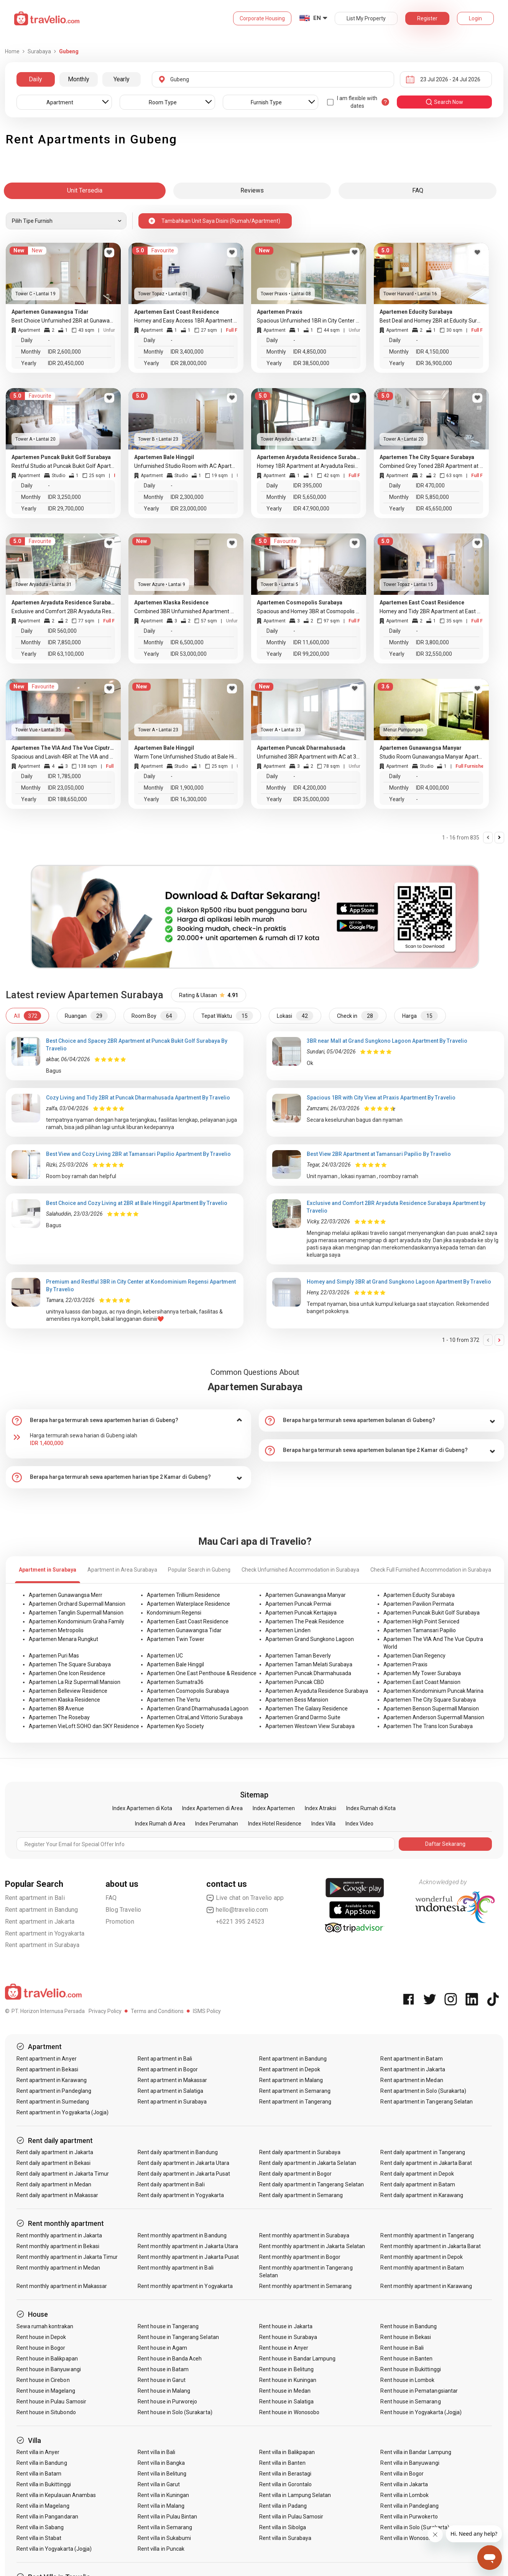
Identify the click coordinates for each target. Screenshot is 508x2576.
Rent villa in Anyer (38, 2452)
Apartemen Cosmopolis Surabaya (188, 1691)
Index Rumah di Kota (371, 1808)
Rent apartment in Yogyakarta (45, 1933)
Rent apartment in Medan (411, 2080)
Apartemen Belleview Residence (68, 1691)
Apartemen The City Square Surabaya (429, 1700)
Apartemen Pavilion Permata (418, 1604)
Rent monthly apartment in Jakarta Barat (430, 2246)
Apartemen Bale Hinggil (175, 1664)
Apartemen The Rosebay (59, 1717)
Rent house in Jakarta (285, 2326)
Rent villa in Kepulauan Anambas (56, 2495)
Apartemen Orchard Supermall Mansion (77, 1604)
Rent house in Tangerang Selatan (178, 2337)
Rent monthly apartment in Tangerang (427, 2235)
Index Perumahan (216, 1823)
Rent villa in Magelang (42, 2506)
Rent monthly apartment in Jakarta (59, 2235)
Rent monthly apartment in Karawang (426, 2286)
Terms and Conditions (157, 2011)
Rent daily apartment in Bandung (178, 2152)
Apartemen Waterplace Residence (188, 1604)
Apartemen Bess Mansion (296, 1700)
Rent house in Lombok (407, 2380)
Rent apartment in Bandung (41, 1909)
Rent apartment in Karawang (51, 2080)
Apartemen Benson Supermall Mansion (431, 1708)
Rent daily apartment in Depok (417, 2174)
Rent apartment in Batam (411, 2059)
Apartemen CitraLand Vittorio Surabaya (195, 1717)
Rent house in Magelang (45, 2391)
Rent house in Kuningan (287, 2380)
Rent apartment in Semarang (294, 2091)
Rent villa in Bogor (402, 2474)
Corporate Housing (262, 18)
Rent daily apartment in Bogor (295, 2174)
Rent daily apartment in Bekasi (53, 2163)
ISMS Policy (207, 2011)
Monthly (78, 79)
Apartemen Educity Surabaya (419, 1595)
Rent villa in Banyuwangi (409, 2463)
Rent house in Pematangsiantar (418, 2391)
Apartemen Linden (288, 1630)
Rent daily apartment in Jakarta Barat (426, 2163)
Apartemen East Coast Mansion (421, 1682)
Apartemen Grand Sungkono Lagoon (309, 1639)
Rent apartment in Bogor (168, 2069)
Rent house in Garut (162, 2380)
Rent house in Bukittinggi (410, 2369)
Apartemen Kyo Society (175, 1726)
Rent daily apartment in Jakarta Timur (62, 2174)
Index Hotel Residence (274, 1823)
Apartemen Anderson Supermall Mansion (433, 1717)
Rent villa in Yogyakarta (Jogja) (54, 2549)
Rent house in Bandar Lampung (297, 2358)
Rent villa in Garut (159, 2484)
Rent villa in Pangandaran (47, 2516)
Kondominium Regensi (174, 1613)
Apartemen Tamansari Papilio (419, 1630)
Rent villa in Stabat (39, 2538)
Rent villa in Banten (282, 2463)
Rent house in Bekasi (405, 2337)
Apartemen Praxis (405, 1664)
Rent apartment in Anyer (46, 2059)
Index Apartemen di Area (212, 1808)
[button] (128, 1420)
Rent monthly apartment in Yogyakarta (185, 2286)
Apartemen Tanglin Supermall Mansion (76, 1613)
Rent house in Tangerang (168, 2326)
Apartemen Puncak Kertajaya (301, 1613)
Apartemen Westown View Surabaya (310, 1726)
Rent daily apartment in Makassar (57, 2195)
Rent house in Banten (406, 2358)
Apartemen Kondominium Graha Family (76, 1621)
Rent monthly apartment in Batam (422, 2268)
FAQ (111, 1897)
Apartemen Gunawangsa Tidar (184, 1630)
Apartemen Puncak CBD (294, 1682)
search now (444, 102)
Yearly (121, 79)
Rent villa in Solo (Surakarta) (414, 2527)
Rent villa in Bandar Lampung (415, 2452)
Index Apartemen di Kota (142, 1808)
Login (475, 18)
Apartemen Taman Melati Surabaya (308, 1664)
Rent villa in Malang (161, 2506)
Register (427, 18)
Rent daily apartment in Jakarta (55, 2152)
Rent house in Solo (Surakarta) (175, 2412)
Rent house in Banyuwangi (48, 2369)
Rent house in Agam (162, 2348)
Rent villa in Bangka (161, 2463)
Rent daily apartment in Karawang (421, 2195)
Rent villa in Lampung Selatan (295, 2495)
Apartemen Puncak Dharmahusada (308, 1673)
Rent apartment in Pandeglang (53, 2091)
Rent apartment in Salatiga (170, 2091)
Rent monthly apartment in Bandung (182, 2235)
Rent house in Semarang (410, 2401)
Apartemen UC (165, 1656)
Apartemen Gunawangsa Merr (65, 1595)
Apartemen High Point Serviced (421, 1621)
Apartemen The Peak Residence (304, 1621)
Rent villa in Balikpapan (287, 2452)
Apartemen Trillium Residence (183, 1595)
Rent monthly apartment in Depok (421, 2257)
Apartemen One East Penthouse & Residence (201, 1673)
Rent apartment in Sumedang (52, 2102)
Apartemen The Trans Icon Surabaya (428, 1726)
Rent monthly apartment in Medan (58, 2268)
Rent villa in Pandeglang (409, 2506)
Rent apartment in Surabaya (42, 1945)
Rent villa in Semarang (165, 2527)
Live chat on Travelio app (245, 1898)
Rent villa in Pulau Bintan (167, 2516)
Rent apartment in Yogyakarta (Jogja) (62, 2112)
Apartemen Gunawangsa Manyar (305, 1595)
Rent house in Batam (163, 2369)
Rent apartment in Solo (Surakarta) (423, 2091)
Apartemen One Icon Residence (67, 1673)
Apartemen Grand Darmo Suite (302, 1717)
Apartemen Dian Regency (414, 1656)
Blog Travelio (123, 1909)
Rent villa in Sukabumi (164, 2538)
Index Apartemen (274, 1808)
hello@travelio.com (237, 1910)
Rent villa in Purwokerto (408, 2516)
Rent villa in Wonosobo (407, 2538)
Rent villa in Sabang (40, 2527)
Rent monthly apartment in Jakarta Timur (67, 2257)
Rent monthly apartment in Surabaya (304, 2235)
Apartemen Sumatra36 (175, 1682)
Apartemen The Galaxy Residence (306, 1708)
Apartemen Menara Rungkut (63, 1639)
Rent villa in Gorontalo (285, 2484)
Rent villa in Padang (283, 2506)
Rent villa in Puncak (161, 2549)
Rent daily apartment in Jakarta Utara (183, 2163)
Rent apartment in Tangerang (295, 2102)
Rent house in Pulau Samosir (51, 2401)
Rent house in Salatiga (286, 2401)
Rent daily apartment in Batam (417, 2184)
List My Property (366, 18)
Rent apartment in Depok (289, 2069)
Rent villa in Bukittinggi (43, 2484)
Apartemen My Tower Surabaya (422, 1673)
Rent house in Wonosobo (289, 2412)
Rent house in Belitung (286, 2369)
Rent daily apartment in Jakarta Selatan (307, 2163)
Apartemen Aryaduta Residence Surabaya (316, 1691)
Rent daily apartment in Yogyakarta (181, 2195)
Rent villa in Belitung (162, 2474)
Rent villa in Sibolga (282, 2527)
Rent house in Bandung (408, 2326)
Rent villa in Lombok (404, 2495)
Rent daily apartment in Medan (53, 2184)
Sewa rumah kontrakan (45, 2326)
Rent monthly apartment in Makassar (61, 2286)
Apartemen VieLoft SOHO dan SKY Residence (84, 1726)
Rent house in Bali (402, 2348)
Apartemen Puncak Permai (298, 1604)
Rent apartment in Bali (35, 1897)
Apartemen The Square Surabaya (70, 1664)
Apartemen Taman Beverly (298, 1656)
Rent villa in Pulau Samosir (291, 2516)
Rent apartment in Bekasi (47, 2069)
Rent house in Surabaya (288, 2337)
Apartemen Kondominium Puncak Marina (433, 1691)
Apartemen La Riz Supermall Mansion (74, 1682)
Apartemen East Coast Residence (188, 1621)
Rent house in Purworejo (167, 2401)
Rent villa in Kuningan (163, 2495)
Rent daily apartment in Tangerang (422, 2152)
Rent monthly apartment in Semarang (305, 2286)
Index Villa (323, 1823)
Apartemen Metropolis (56, 1630)
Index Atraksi (320, 1808)
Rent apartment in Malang (291, 2080)
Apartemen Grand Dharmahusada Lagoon (197, 1708)
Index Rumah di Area (160, 1823)
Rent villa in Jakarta (404, 2484)
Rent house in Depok (41, 2337)
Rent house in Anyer (283, 2348)
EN (317, 18)
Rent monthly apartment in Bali (176, 2268)
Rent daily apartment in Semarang (301, 2195)
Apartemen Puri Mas (54, 1656)
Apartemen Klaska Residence (64, 1700)
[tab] (128, 1420)
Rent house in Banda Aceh (170, 2358)
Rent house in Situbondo (46, 2412)
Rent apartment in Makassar (172, 2080)
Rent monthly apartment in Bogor (300, 2257)
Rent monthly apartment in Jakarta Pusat (188, 2257)
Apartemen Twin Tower (175, 1639)
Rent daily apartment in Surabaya (300, 2152)
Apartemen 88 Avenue (56, 1708)
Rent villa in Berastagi (285, 2474)
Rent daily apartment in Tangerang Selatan (311, 2184)
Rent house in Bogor (41, 2348)
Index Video (359, 1823)
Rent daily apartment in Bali (171, 2184)
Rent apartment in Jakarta (40, 1921)
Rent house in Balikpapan (47, 2358)
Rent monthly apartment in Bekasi (58, 2246)
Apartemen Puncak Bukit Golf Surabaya (431, 1613)
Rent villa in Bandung (41, 2463)
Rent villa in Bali (156, 2452)
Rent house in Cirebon (43, 2380)
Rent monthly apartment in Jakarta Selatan (312, 2246)
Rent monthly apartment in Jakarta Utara (188, 2246)
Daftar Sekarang (445, 1844)
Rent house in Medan (285, 2391)
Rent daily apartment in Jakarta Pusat (184, 2174)
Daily (35, 79)
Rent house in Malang (164, 2391)
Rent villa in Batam (39, 2474)
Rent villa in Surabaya (285, 2538)
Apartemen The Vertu (173, 1700)
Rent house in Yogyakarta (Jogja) (421, 2412)
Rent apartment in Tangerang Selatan (426, 2102)
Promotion (119, 1921)
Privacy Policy (105, 2011)
